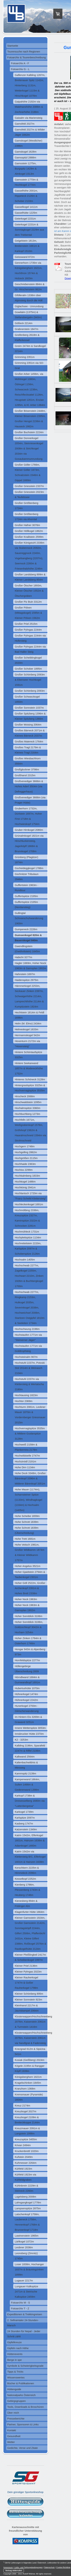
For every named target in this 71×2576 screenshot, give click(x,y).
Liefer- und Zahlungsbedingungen (28, 2567)
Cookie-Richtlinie (63, 2567)
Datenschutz (49, 2567)
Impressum (8, 2567)
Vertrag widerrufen (13, 2570)
